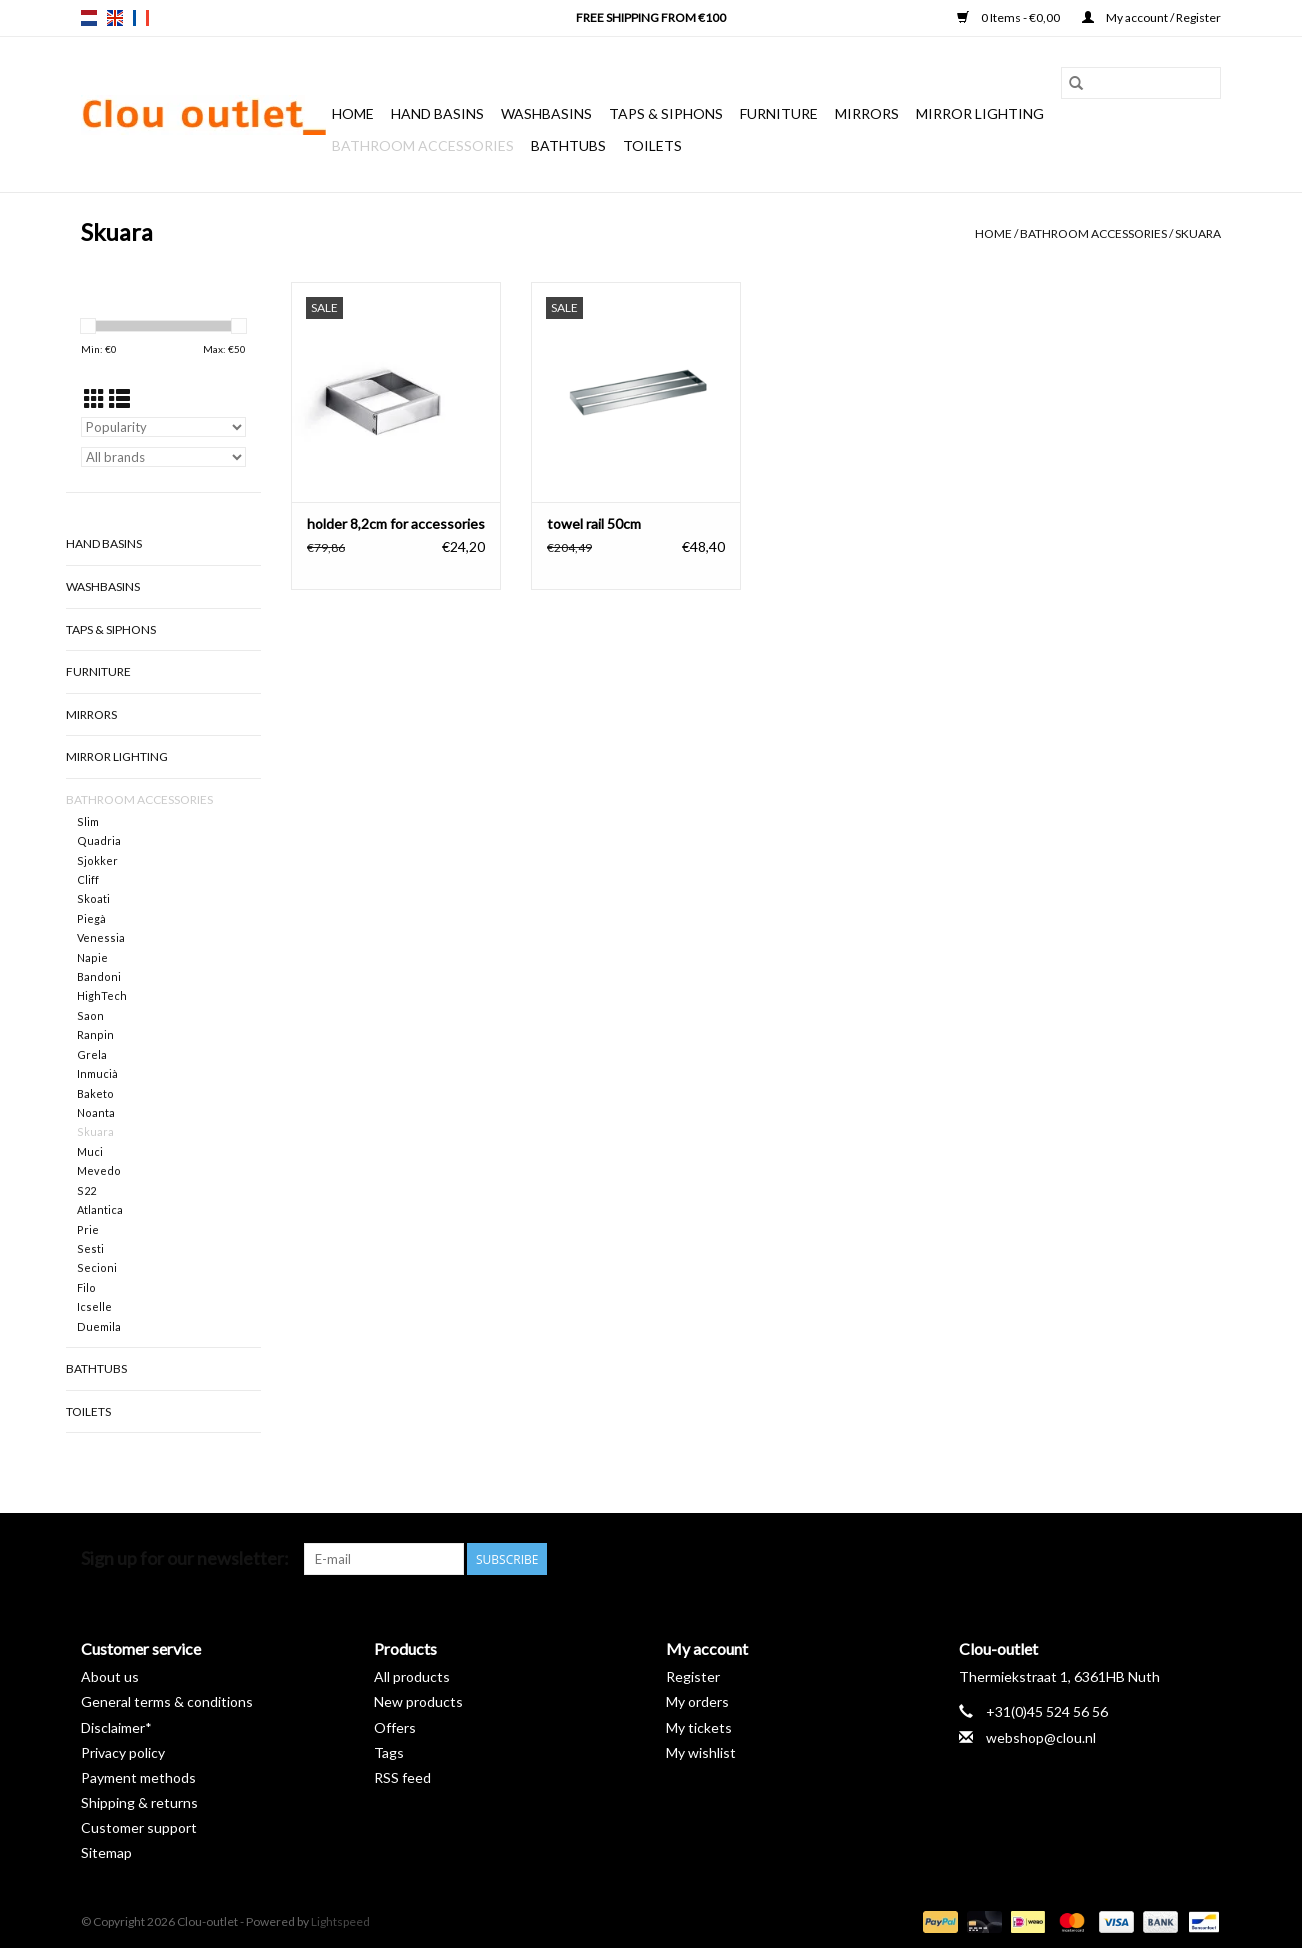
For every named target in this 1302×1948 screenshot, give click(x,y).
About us (110, 1676)
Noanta (96, 1112)
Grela (92, 1054)
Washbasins (546, 113)
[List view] (119, 398)
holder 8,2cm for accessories (396, 523)
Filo (86, 1287)
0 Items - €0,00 (1009, 17)
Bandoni (99, 976)
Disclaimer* (116, 1727)
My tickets (699, 1727)
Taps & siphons (666, 113)
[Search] (1141, 83)
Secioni (97, 1267)
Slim (88, 821)
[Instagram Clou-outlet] (1205, 1559)
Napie (92, 957)
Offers (395, 1727)
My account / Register (1151, 17)
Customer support (139, 1827)
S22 (86, 1190)
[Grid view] (94, 398)
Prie (88, 1229)
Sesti (90, 1248)
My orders (697, 1701)
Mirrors (867, 113)
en (115, 18)
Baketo (95, 1093)
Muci (90, 1151)
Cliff (88, 879)
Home (353, 113)
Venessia (101, 937)
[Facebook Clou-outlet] (1100, 1559)
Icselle (94, 1306)
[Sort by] (163, 427)
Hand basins (437, 113)
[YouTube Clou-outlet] (1170, 1559)
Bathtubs (568, 145)
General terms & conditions (167, 1701)
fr (141, 18)
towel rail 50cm (594, 523)
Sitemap (106, 1852)
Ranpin (95, 1034)
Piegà (91, 918)
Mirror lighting (980, 113)
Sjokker (97, 860)
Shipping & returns (139, 1802)
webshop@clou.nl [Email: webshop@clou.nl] (1041, 1737)
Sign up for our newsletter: (185, 1558)
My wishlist (701, 1752)
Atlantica (100, 1209)
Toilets (652, 145)
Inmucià (97, 1073)
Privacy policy (123, 1752)
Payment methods (138, 1777)
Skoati (93, 898)
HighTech (102, 995)
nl (89, 18)
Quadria (99, 840)
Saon (90, 1015)
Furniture (779, 113)
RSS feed (402, 1777)
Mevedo (99, 1170)
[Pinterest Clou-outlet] (1135, 1559)
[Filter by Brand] (163, 457)
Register (693, 1676)
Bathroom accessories (423, 145)
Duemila (99, 1326)
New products (418, 1701)
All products (412, 1676)
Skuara (1198, 233)
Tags (389, 1752)
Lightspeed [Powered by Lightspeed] (340, 1921)
